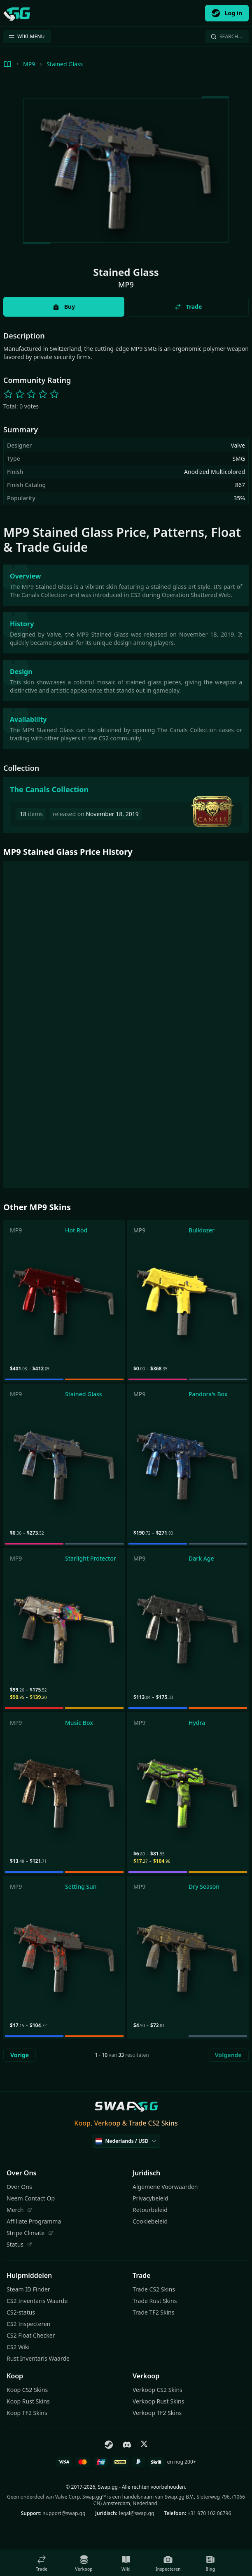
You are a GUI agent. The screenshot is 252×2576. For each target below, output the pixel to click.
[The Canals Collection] (126, 805)
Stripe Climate (30, 2233)
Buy (64, 306)
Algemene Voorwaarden (165, 2187)
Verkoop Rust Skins (158, 2401)
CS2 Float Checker (31, 2335)
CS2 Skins (163, 2123)
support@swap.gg (64, 2513)
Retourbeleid (150, 2210)
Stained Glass (65, 64)
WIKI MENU (26, 36)
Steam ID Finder (28, 2289)
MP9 (29, 64)
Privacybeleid (150, 2198)
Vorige (19, 2055)
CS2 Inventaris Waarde (37, 2301)
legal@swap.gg (136, 2513)
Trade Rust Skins (155, 2301)
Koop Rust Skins (28, 2401)
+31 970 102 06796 (209, 2513)
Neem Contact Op (31, 2198)
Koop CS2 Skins (27, 2390)
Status (19, 2244)
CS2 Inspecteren (29, 2324)
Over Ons (19, 2187)
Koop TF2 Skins (27, 2413)
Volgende (228, 2055)
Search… (226, 36)
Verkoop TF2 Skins (157, 2413)
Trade (188, 306)
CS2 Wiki (18, 2347)
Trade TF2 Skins (153, 2312)
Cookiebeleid (150, 2221)
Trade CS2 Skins (154, 2289)
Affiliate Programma (34, 2221)
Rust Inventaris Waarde (38, 2358)
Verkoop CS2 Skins (157, 2390)
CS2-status (21, 2312)
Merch (19, 2210)
